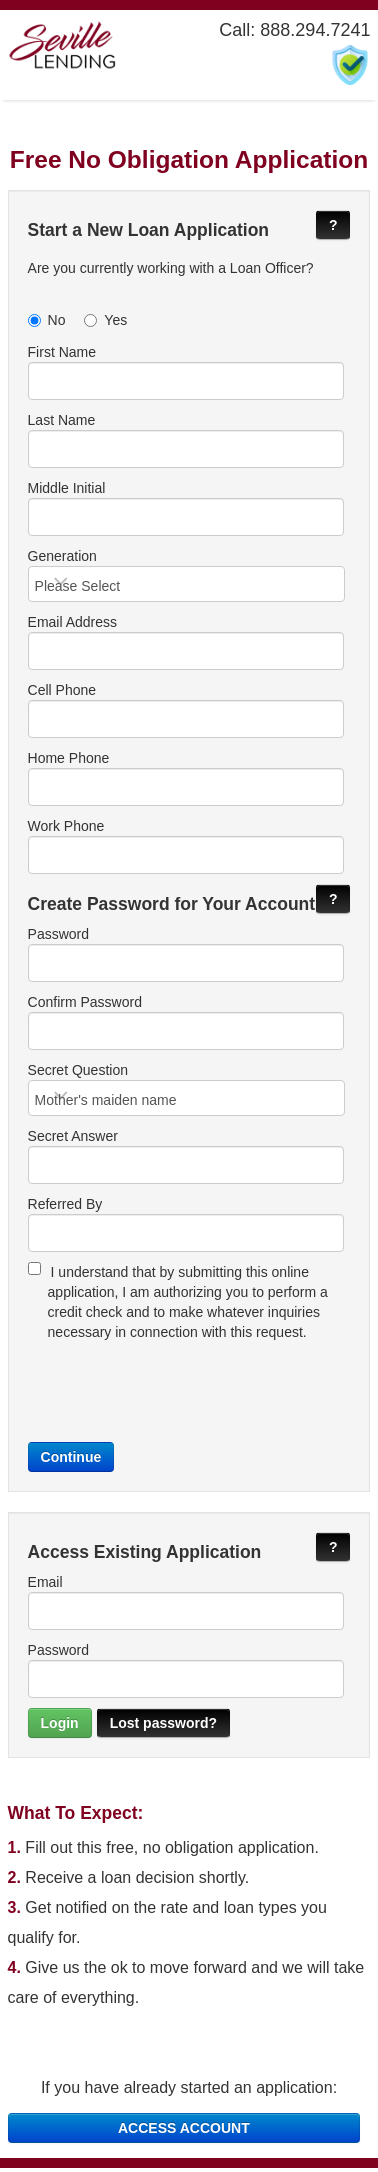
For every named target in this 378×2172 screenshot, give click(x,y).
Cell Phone (186, 712)
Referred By (186, 1228)
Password (186, 956)
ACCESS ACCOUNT (184, 2132)
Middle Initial (186, 508)
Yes (105, 320)
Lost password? (163, 1727)
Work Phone (186, 848)
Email (186, 1606)
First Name (186, 372)
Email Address (186, 644)
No (47, 320)
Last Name (186, 440)
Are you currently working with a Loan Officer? (171, 268)
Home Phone (186, 780)
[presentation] (180, 1390)
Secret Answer (186, 1160)
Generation (187, 576)
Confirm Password (186, 1024)
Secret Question (187, 1092)
